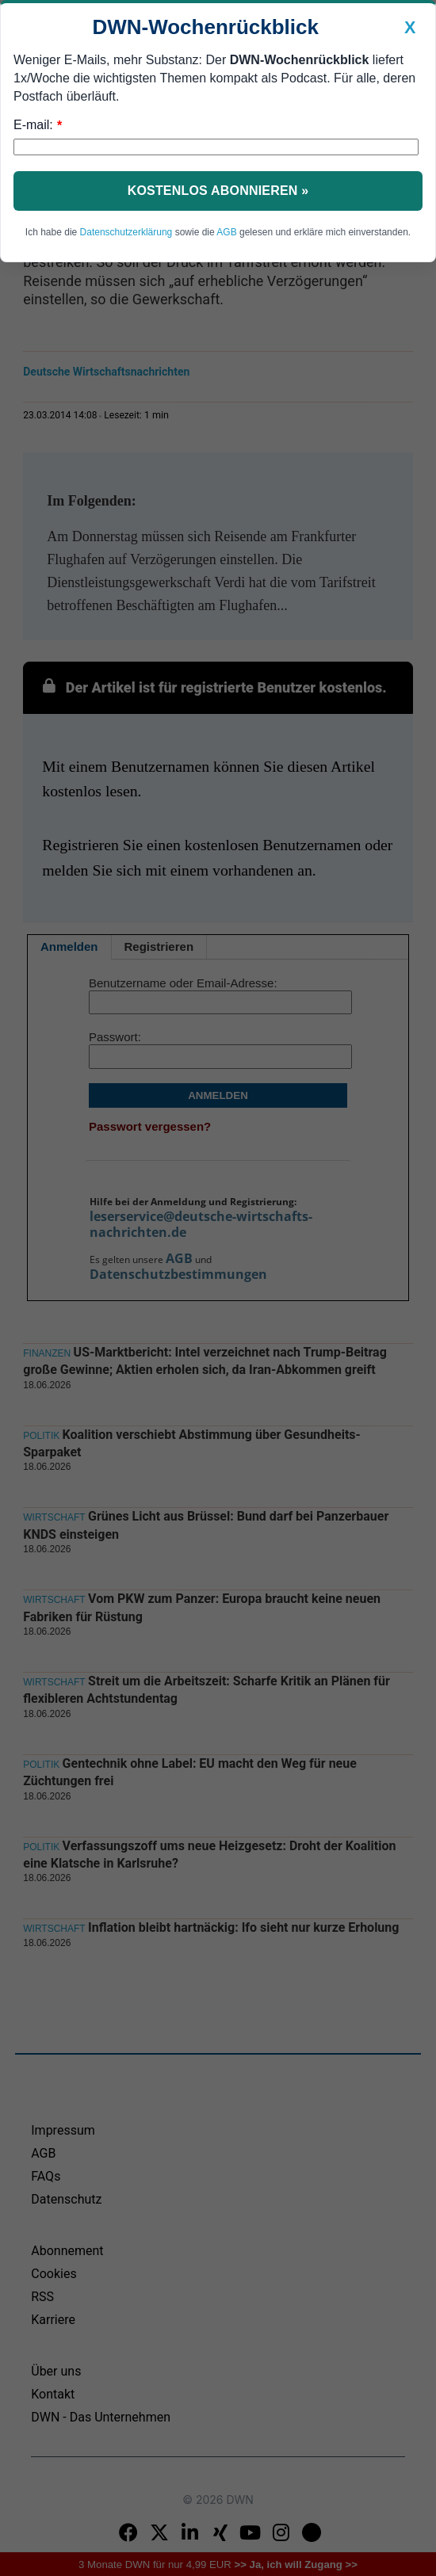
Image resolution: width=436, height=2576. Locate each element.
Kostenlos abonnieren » (218, 190)
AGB (226, 232)
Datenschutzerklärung (126, 232)
